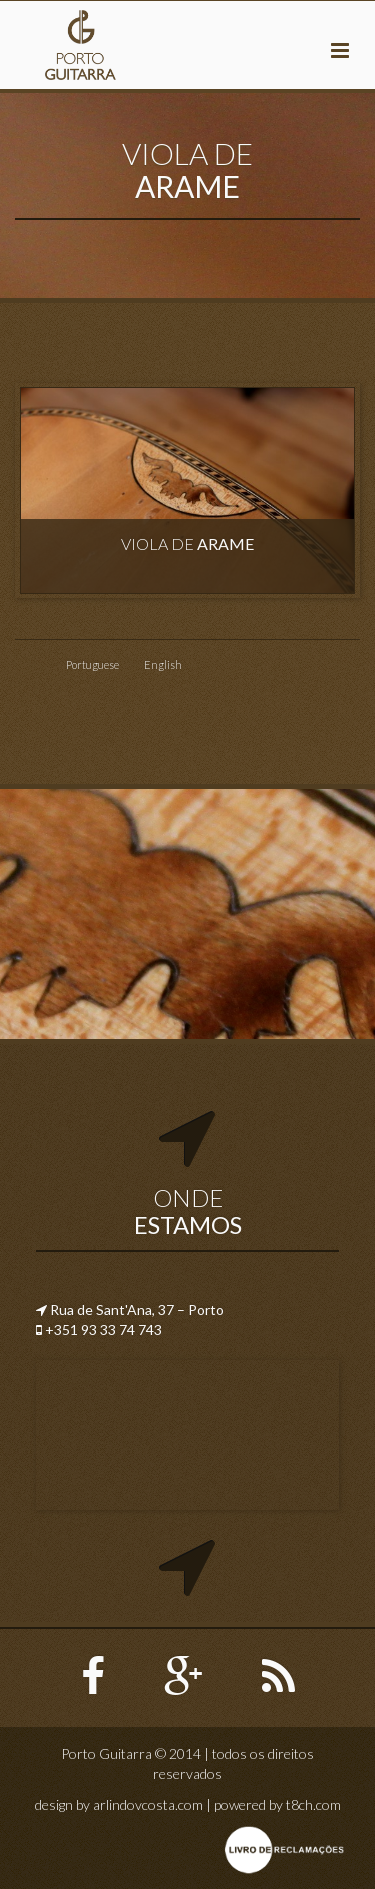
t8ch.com (313, 1804)
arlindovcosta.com (148, 1804)
